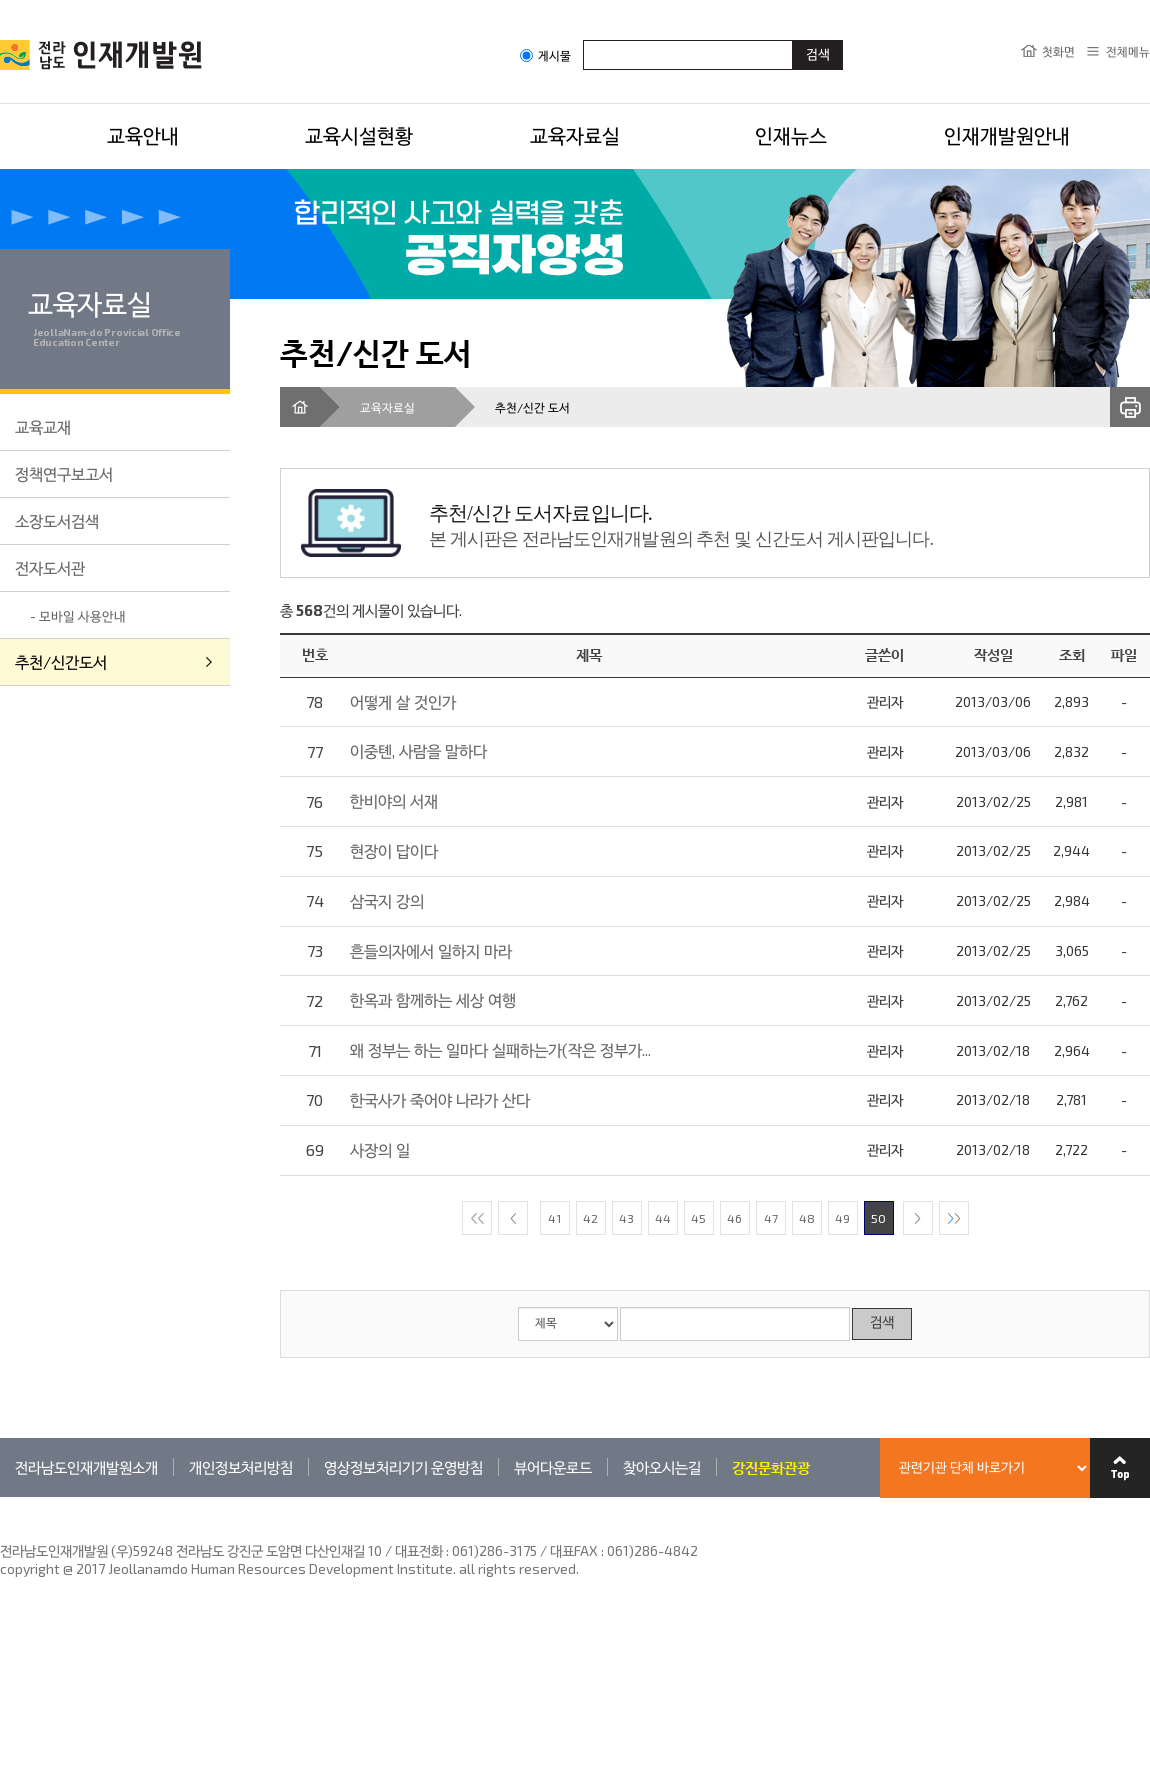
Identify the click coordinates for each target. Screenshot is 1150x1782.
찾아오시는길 (662, 1467)
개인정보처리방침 (241, 1467)
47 (771, 1218)
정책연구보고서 (64, 473)
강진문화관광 (771, 1467)
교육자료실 (575, 135)
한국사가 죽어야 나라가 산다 (440, 1099)
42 (590, 1218)
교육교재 (43, 426)
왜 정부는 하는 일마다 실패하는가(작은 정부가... (500, 1049)
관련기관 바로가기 (0, 1496)
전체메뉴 (1128, 51)
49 (842, 1218)
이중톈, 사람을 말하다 (418, 750)
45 (698, 1218)
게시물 (545, 55)
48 (807, 1218)
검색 (882, 1323)
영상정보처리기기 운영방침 (403, 1467)
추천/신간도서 (61, 661)
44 (663, 1218)
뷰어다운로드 (553, 1467)
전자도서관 (50, 567)
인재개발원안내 (1007, 135)
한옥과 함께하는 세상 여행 (433, 999)
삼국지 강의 (387, 900)
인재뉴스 (791, 135)
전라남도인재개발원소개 (86, 1467)
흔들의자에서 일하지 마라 (431, 950)
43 (626, 1218)
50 (878, 1218)
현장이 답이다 (394, 850)
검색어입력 (583, 39)
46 (734, 1218)
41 (554, 1218)
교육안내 (143, 135)
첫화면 (1058, 51)
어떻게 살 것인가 (403, 701)
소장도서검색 (57, 520)
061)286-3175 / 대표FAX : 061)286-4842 (575, 1550)
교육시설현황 (359, 135)
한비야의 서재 (394, 800)
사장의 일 (380, 1149)
